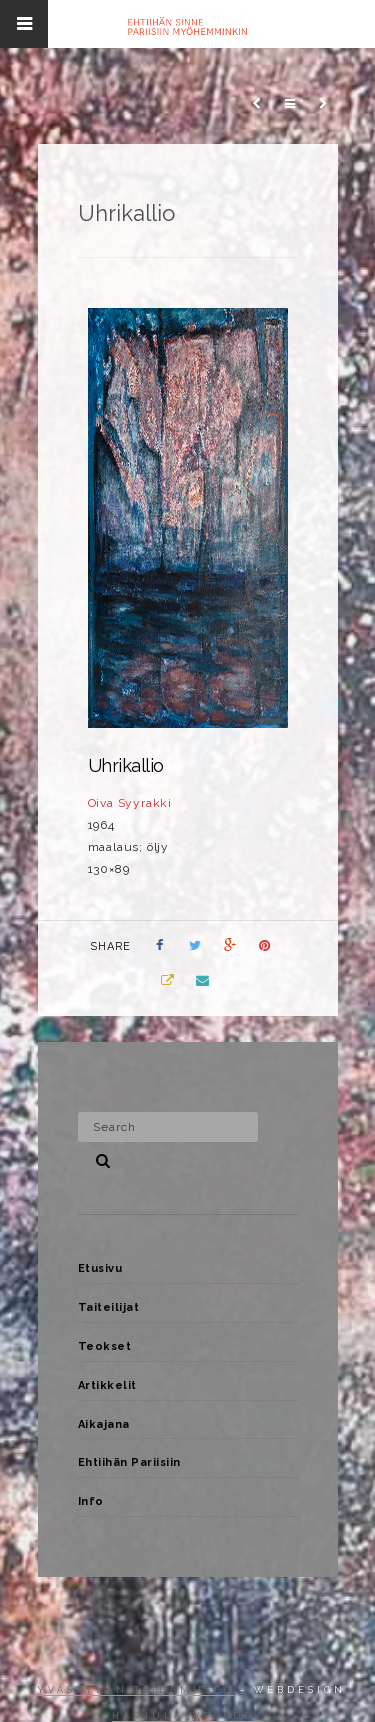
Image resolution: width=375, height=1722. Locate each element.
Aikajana (104, 1424)
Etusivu (100, 1268)
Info (91, 1501)
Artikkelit (107, 1385)
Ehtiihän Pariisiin (129, 1462)
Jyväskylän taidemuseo (131, 1690)
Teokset (105, 1346)
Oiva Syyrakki (130, 803)
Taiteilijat (109, 1307)
